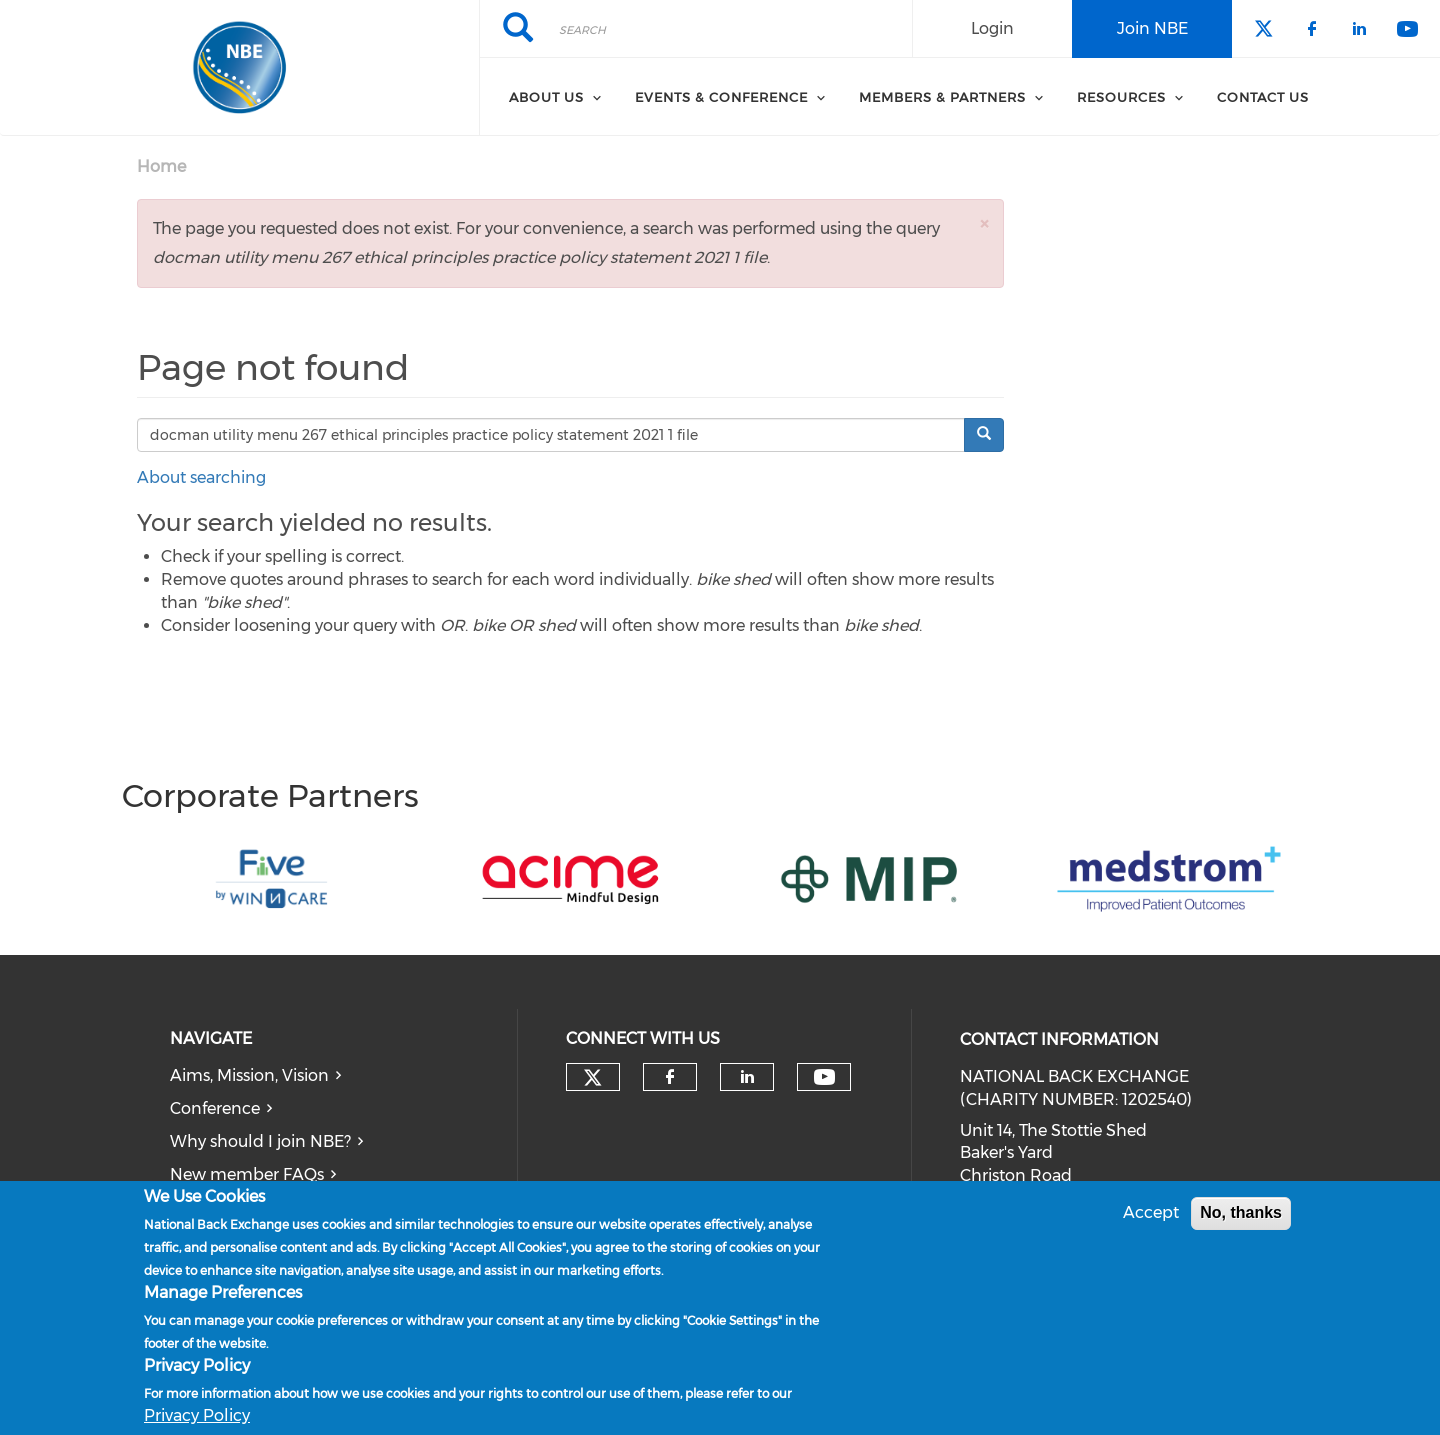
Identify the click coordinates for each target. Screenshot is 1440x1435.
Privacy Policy (197, 1416)
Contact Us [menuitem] (1263, 97)
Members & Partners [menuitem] (942, 97)
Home (161, 166)
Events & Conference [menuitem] (721, 97)
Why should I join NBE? (260, 1141)
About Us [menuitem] (546, 97)
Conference (215, 1108)
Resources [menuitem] (1121, 97)
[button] (984, 223)
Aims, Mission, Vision (249, 1075)
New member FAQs (247, 1174)
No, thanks (1241, 1213)
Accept (1151, 1213)
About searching (201, 477)
